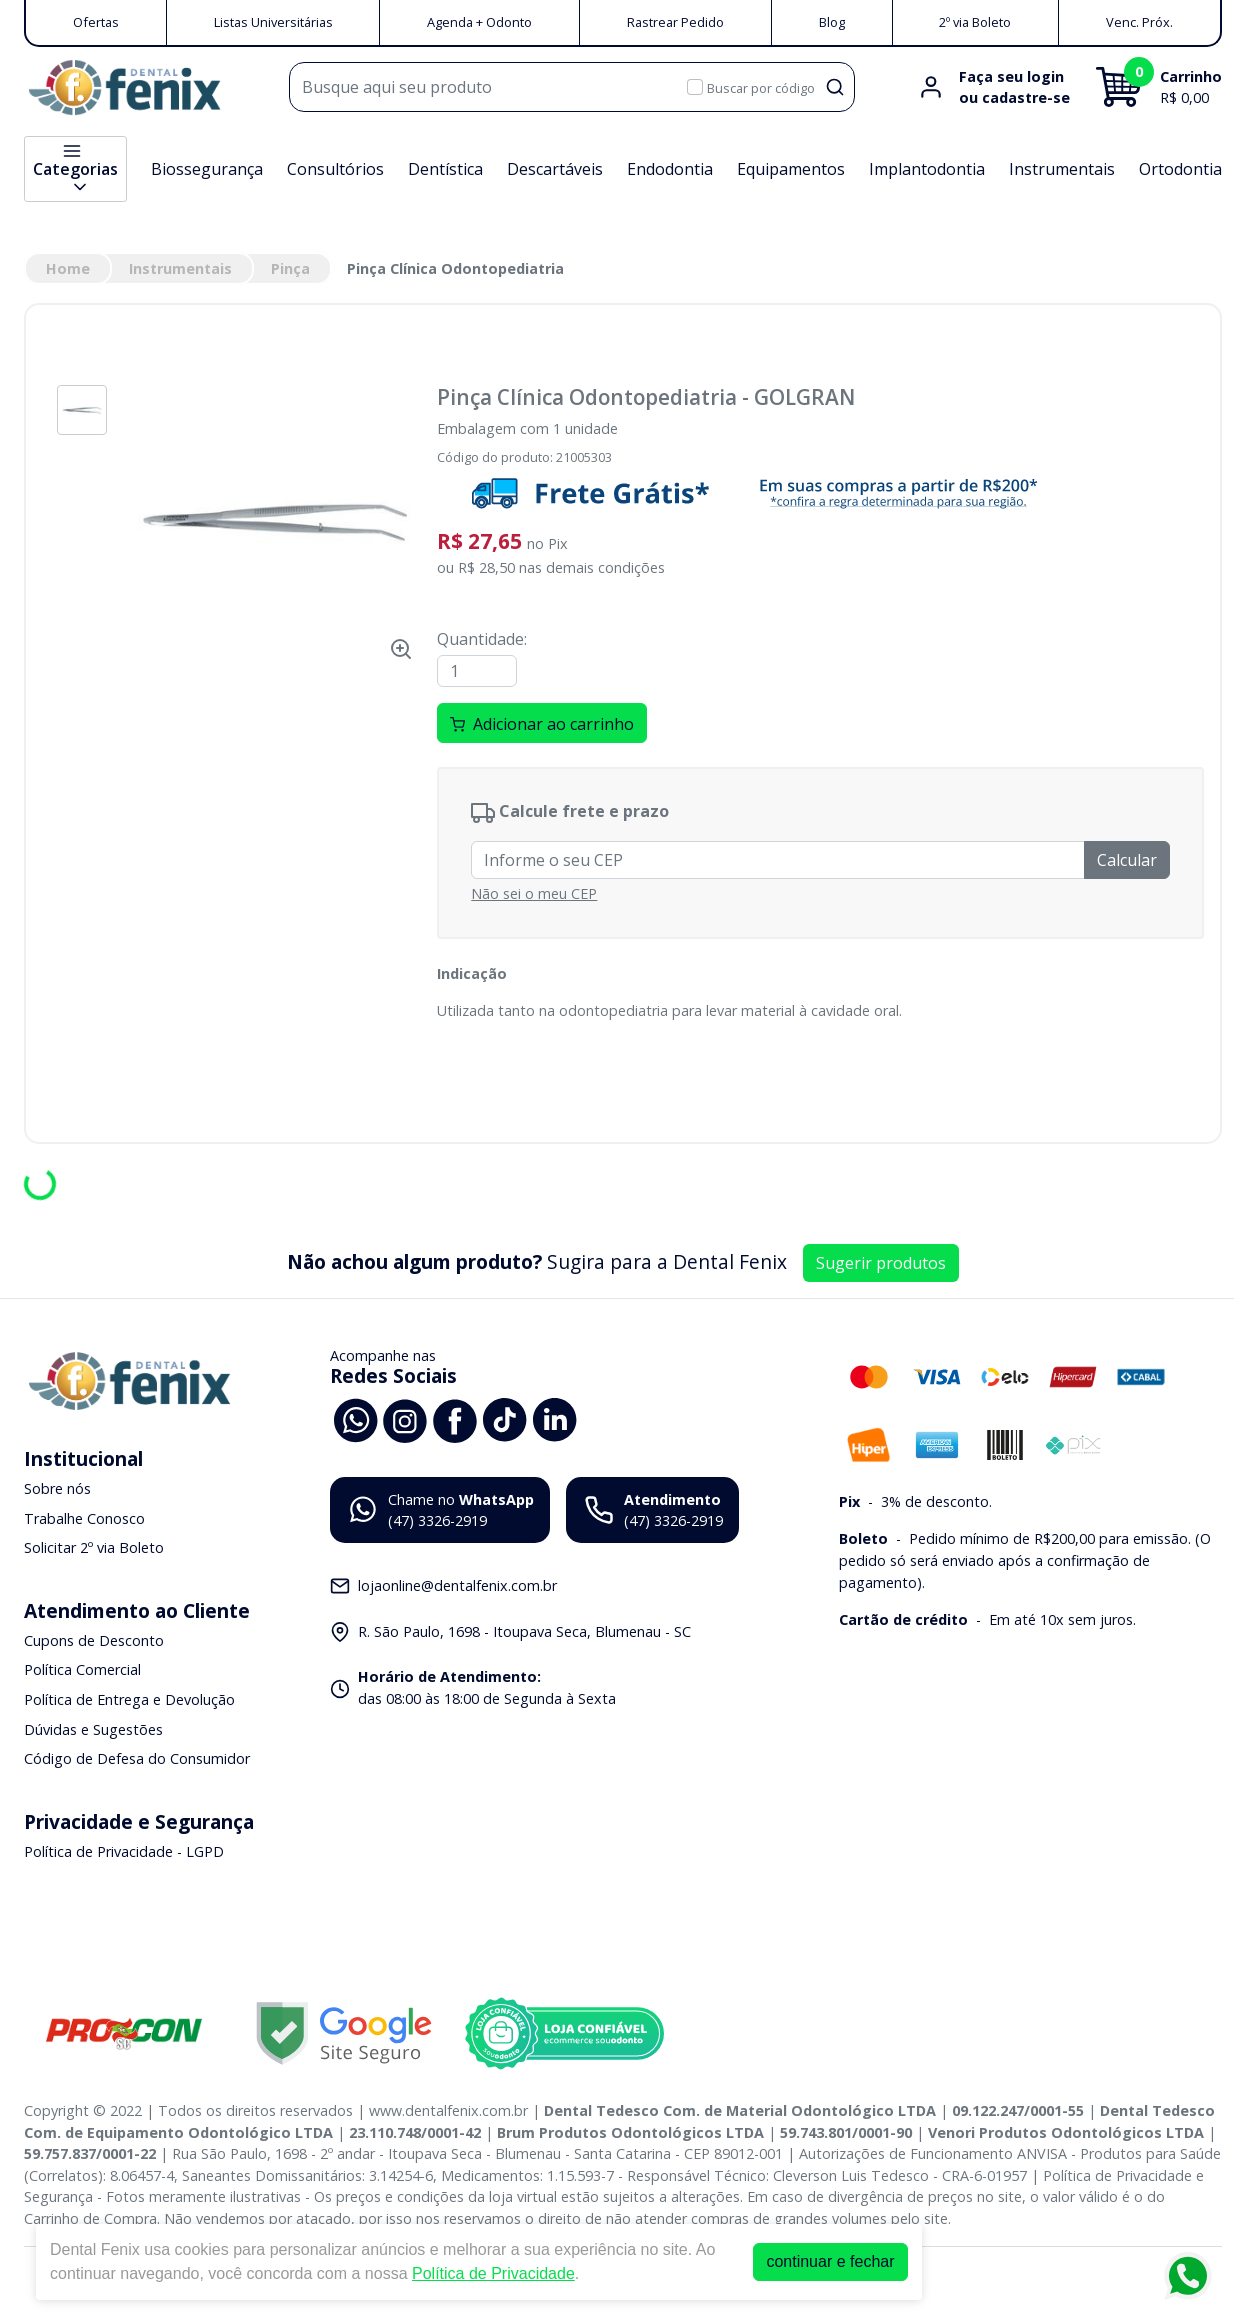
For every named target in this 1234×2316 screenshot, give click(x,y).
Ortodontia (1180, 169)
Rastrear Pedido (675, 22)
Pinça (290, 268)
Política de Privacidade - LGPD (124, 1851)
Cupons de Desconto (94, 1640)
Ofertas (96, 22)
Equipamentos (791, 169)
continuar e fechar (830, 2261)
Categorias (75, 169)
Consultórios (335, 169)
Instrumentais (1062, 169)
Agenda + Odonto (479, 22)
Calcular (1127, 860)
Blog (832, 22)
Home (68, 268)
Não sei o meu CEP (534, 893)
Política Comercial (82, 1670)
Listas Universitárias (273, 22)
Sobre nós (57, 1488)
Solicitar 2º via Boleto (94, 1547)
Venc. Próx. (1139, 22)
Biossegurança (207, 169)
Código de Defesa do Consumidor (137, 1758)
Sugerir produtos (881, 1263)
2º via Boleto (975, 22)
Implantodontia (927, 169)
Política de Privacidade (493, 2273)
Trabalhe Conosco (84, 1518)
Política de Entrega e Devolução (129, 1699)
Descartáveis (555, 169)
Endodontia (670, 169)
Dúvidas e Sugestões (93, 1729)
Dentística (445, 169)
